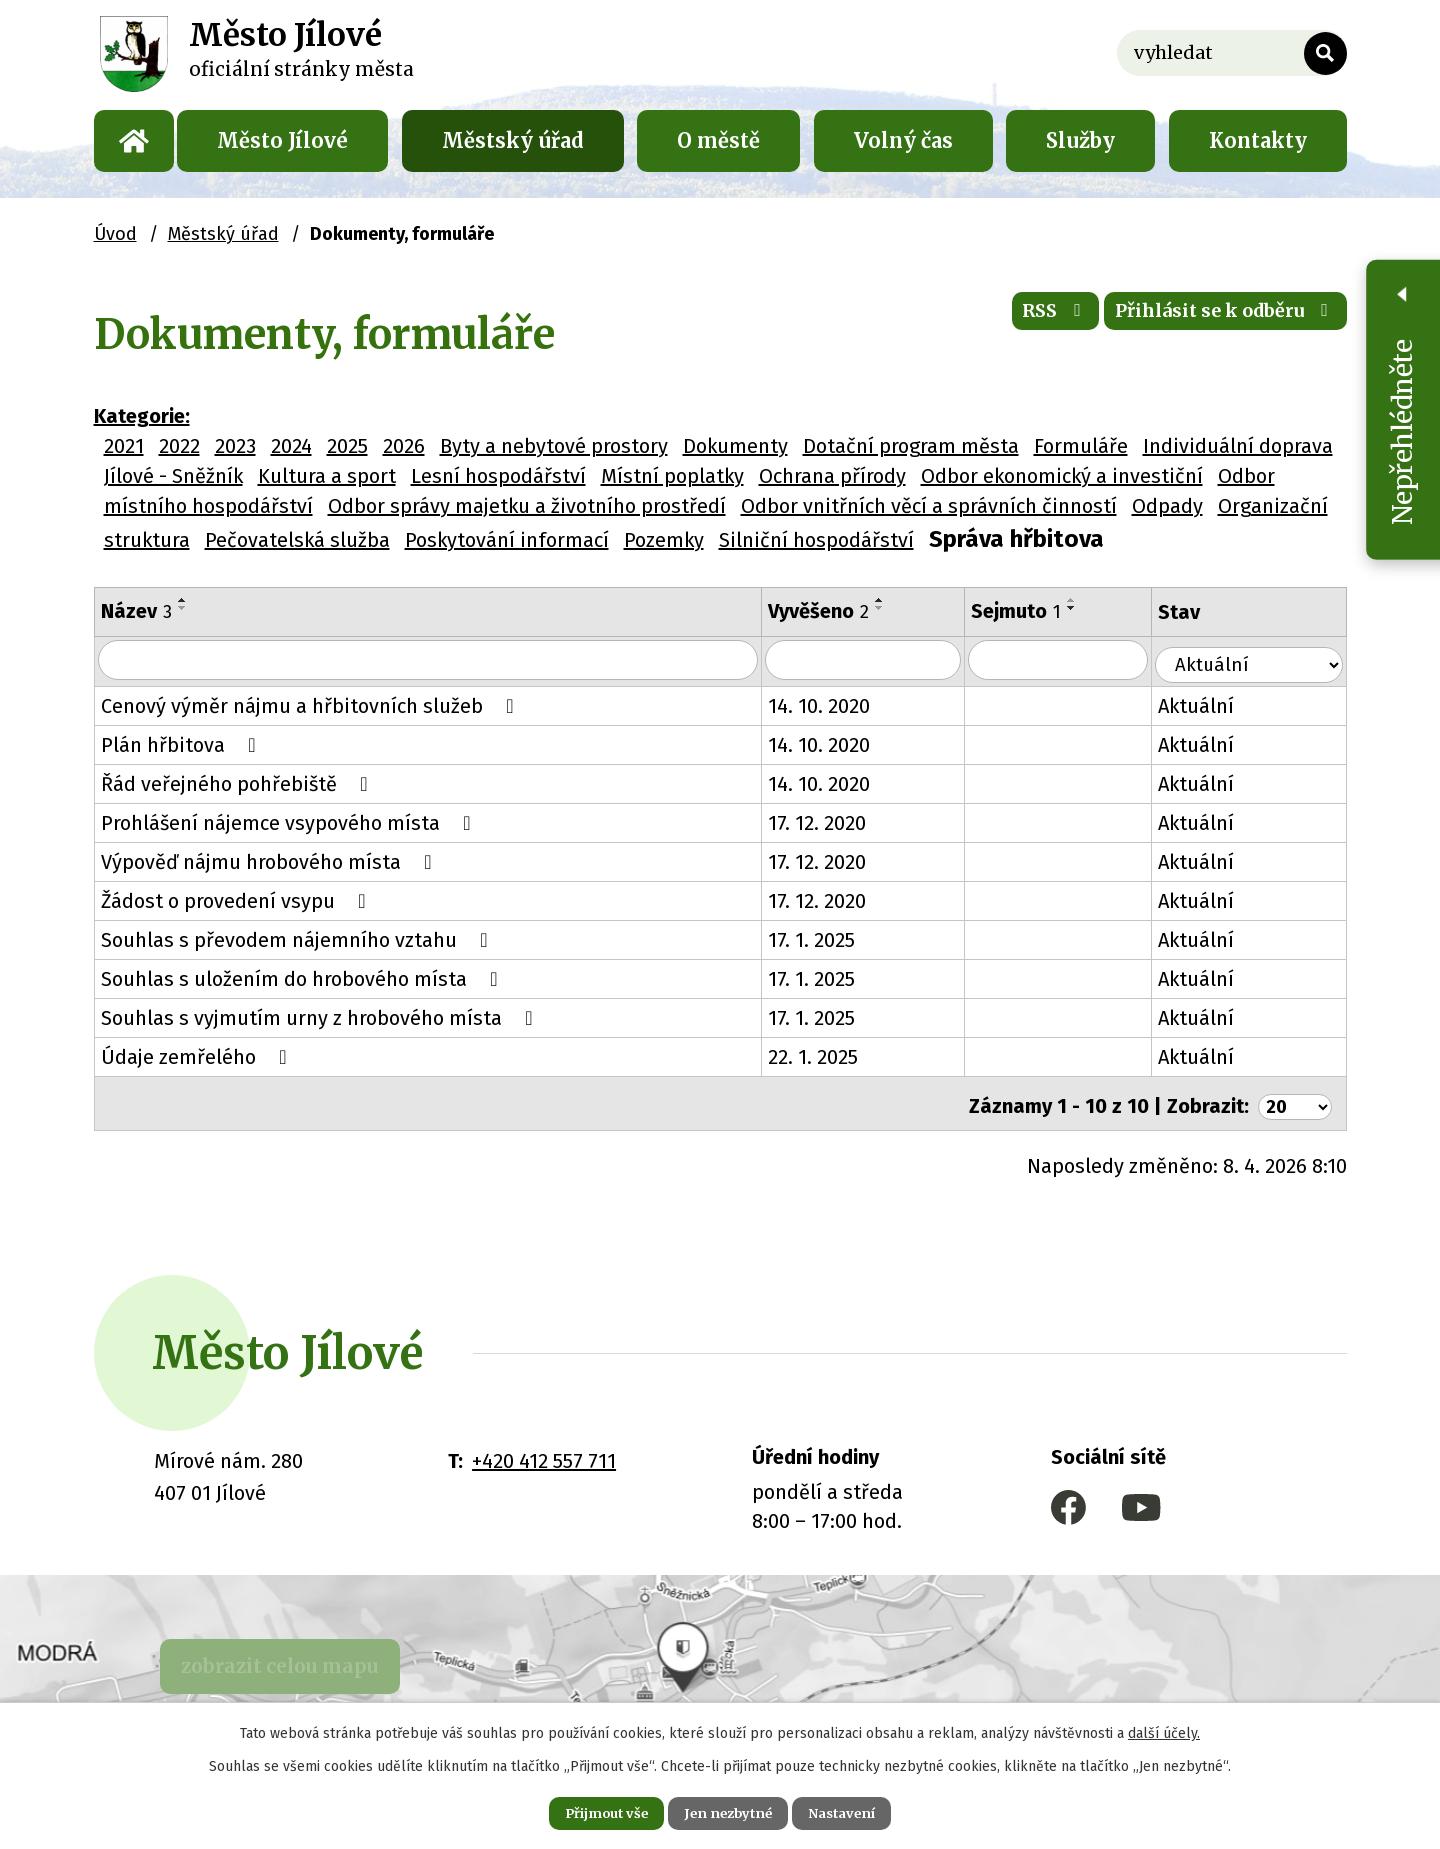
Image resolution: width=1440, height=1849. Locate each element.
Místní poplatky (672, 476)
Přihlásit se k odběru (1210, 319)
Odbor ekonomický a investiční (1062, 476)
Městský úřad (513, 140)
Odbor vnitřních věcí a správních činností (929, 506)
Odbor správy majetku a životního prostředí (527, 506)
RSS (1014, 319)
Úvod (134, 141)
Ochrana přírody (832, 476)
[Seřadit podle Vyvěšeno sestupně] (894, 608)
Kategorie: (142, 416)
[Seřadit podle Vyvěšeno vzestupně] (894, 600)
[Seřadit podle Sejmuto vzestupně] (1090, 600)
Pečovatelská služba (297, 540)
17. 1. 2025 (825, 939)
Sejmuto (1034, 611)
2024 (291, 446)
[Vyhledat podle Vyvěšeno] (879, 661)
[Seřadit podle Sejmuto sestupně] (1090, 608)
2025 (347, 446)
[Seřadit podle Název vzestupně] (183, 600)
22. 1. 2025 (827, 1056)
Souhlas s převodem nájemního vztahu (299, 939)
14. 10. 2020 (833, 705)
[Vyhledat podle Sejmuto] (1078, 661)
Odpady (1167, 506)
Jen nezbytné (728, 1811)
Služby (1080, 140)
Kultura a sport (327, 476)
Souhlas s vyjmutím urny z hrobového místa (321, 1017)
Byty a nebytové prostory (554, 446)
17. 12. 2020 (831, 822)
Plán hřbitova (183, 744)
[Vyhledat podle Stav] (1260, 659)
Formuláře (1081, 446)
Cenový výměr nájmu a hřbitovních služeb (312, 705)
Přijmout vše (588, 1811)
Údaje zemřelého (198, 1056)
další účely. (1164, 1729)
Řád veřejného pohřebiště (239, 783)
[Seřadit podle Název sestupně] (183, 608)
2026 (404, 446)
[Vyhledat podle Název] (435, 661)
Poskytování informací (507, 540)
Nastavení (860, 1811)
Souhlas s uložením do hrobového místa (304, 978)
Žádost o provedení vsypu (238, 900)
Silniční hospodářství (816, 540)
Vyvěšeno (832, 611)
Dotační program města (911, 446)
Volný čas (903, 140)
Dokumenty (735, 446)
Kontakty (1258, 140)
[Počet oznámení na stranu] (1292, 1100)
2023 (235, 446)
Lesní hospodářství (498, 476)
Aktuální (1218, 705)
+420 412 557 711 (544, 1455)
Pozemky (664, 540)
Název (136, 611)
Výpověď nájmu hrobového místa (271, 861)
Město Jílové (282, 140)
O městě (718, 140)
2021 (124, 446)
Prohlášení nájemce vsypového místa (290, 822)
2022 (179, 446)
